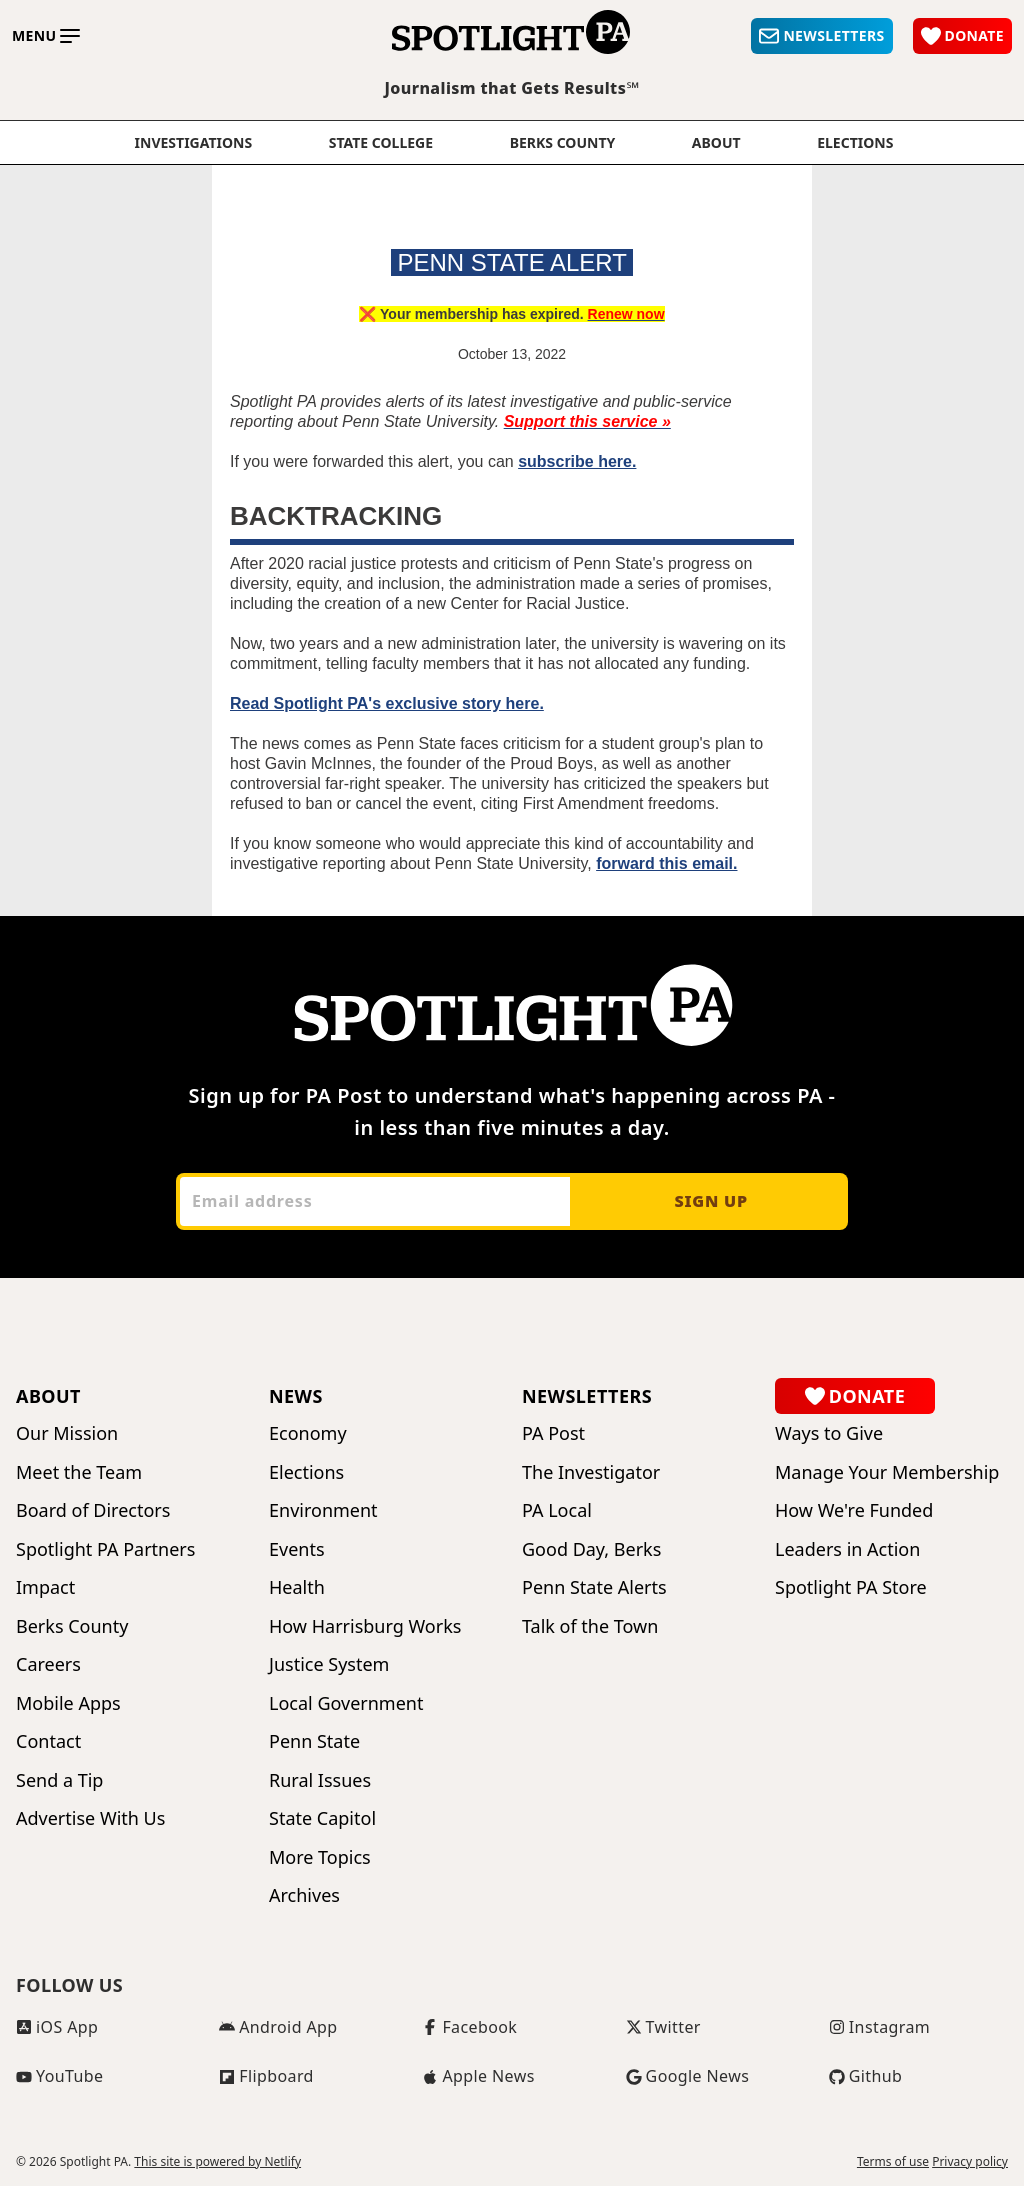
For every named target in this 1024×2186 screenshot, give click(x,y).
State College (381, 143)
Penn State (314, 1741)
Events (297, 1549)
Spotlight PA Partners (105, 1549)
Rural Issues (320, 1780)
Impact (45, 1587)
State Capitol (322, 1818)
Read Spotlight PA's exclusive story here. (387, 703)
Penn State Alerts (594, 1587)
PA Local (557, 1510)
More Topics (320, 1857)
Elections (306, 1472)
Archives (304, 1895)
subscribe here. (577, 461)
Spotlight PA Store (851, 1587)
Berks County (563, 143)
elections (855, 143)
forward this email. (666, 863)
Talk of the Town (590, 1626)
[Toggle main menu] (46, 36)
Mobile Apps (68, 1703)
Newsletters (587, 1396)
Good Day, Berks (591, 1549)
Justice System (329, 1664)
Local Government (346, 1703)
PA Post (553, 1433)
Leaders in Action (847, 1549)
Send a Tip (59, 1780)
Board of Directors (93, 1510)
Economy (308, 1433)
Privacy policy (970, 2162)
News (296, 1396)
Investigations (194, 143)
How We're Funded (854, 1510)
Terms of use (893, 2162)
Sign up (710, 1201)
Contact (48, 1741)
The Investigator (591, 1472)
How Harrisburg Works (365, 1626)
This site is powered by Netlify (217, 2161)
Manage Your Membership (887, 1472)
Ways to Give (829, 1433)
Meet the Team (79, 1472)
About (716, 143)
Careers (48, 1664)
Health (297, 1587)
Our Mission (67, 1433)
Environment (323, 1510)
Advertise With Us (90, 1818)
